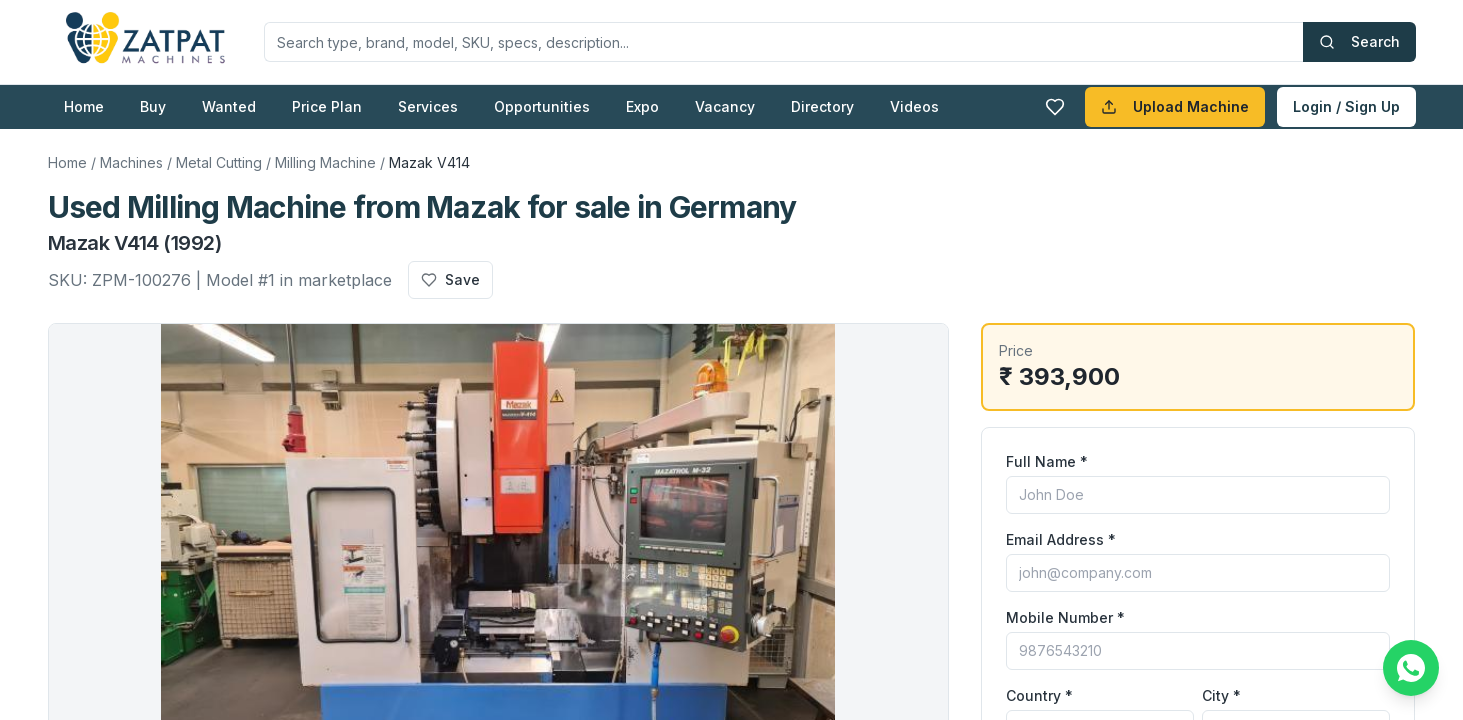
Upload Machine (1175, 106)
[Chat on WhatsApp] (1411, 668)
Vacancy (725, 106)
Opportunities (542, 106)
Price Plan (327, 106)
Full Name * (1047, 461)
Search (1359, 41)
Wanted (229, 106)
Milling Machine (325, 162)
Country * (1039, 695)
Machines (131, 162)
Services (428, 106)
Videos (914, 106)
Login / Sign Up (1346, 106)
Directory (822, 106)
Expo (642, 106)
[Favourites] (1055, 107)
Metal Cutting (219, 162)
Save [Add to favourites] (450, 279)
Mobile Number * (1065, 617)
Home (84, 106)
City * (1221, 695)
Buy (153, 106)
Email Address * (1061, 539)
